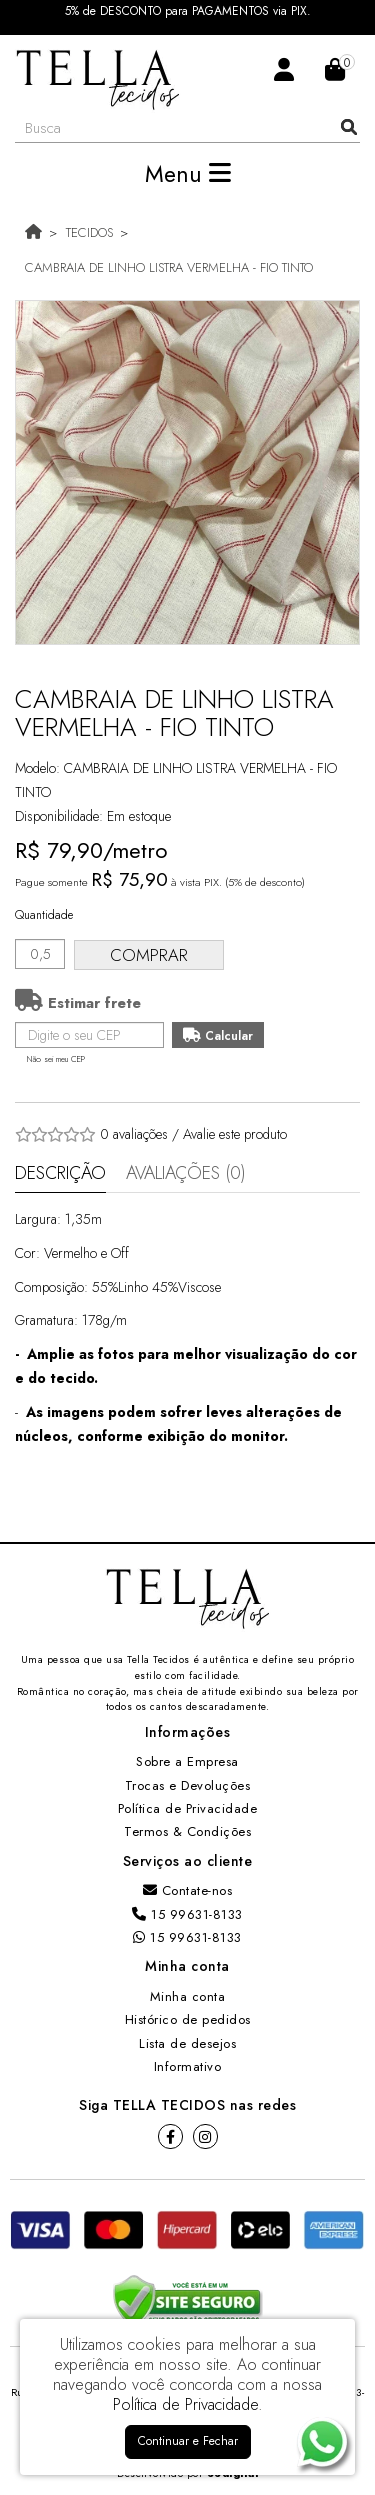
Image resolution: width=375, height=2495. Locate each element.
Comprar (149, 955)
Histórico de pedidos (188, 2019)
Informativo (188, 2066)
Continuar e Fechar (188, 2441)
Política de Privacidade (188, 1808)
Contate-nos (188, 1890)
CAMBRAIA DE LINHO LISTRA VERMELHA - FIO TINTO (169, 267)
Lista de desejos (187, 2043)
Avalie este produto (235, 1134)
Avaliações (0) (186, 1173)
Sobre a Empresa (187, 1761)
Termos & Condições (187, 1831)
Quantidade (44, 915)
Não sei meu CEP (56, 1059)
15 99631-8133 (187, 1914)
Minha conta (188, 1996)
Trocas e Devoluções (188, 1785)
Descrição (60, 1173)
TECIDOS (89, 232)
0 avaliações (134, 1134)
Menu (188, 174)
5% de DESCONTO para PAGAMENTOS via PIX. (188, 11)
